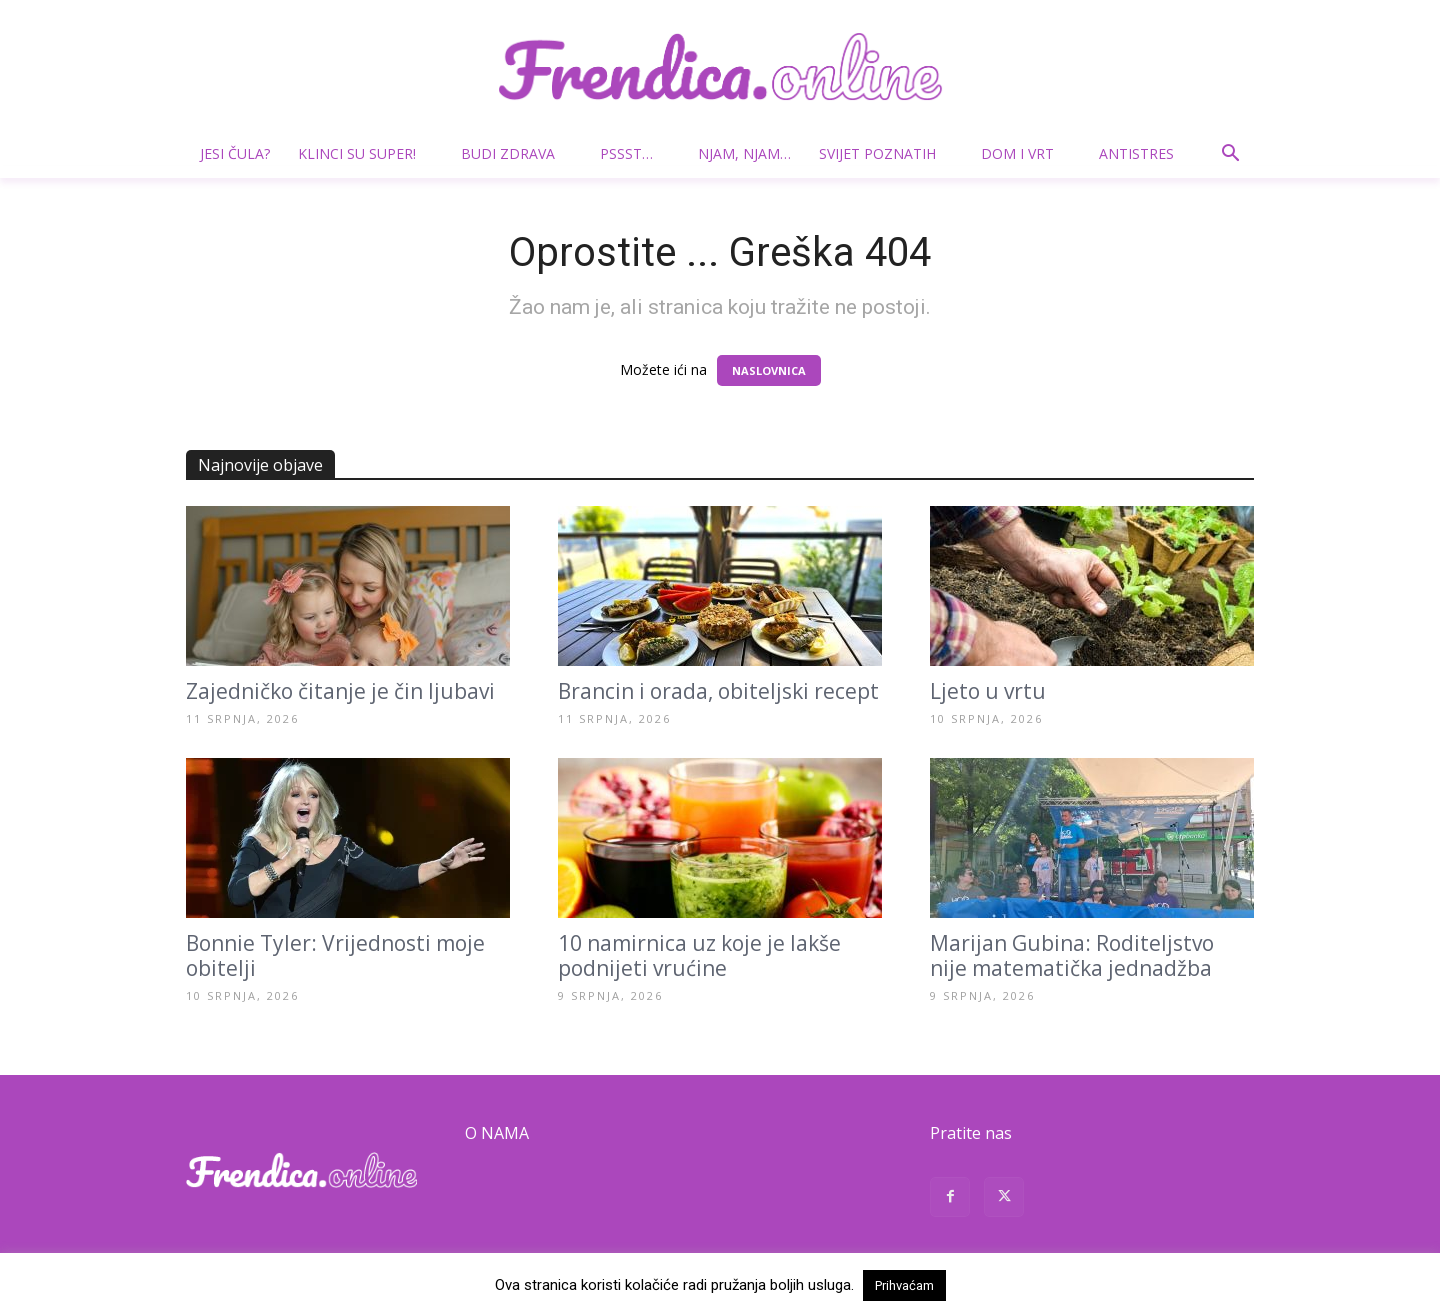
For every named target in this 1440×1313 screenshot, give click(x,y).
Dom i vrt (1025, 153)
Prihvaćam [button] (904, 1285)
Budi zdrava (516, 153)
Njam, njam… (744, 153)
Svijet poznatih (885, 153)
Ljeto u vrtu (988, 691)
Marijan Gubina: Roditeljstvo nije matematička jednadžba (1072, 955)
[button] (1230, 155)
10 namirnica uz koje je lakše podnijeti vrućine (699, 955)
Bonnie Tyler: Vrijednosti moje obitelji (335, 955)
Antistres (1136, 153)
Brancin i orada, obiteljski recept (718, 691)
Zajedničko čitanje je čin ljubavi (340, 691)
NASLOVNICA (769, 370)
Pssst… (634, 153)
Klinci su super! (365, 153)
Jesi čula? (235, 153)
